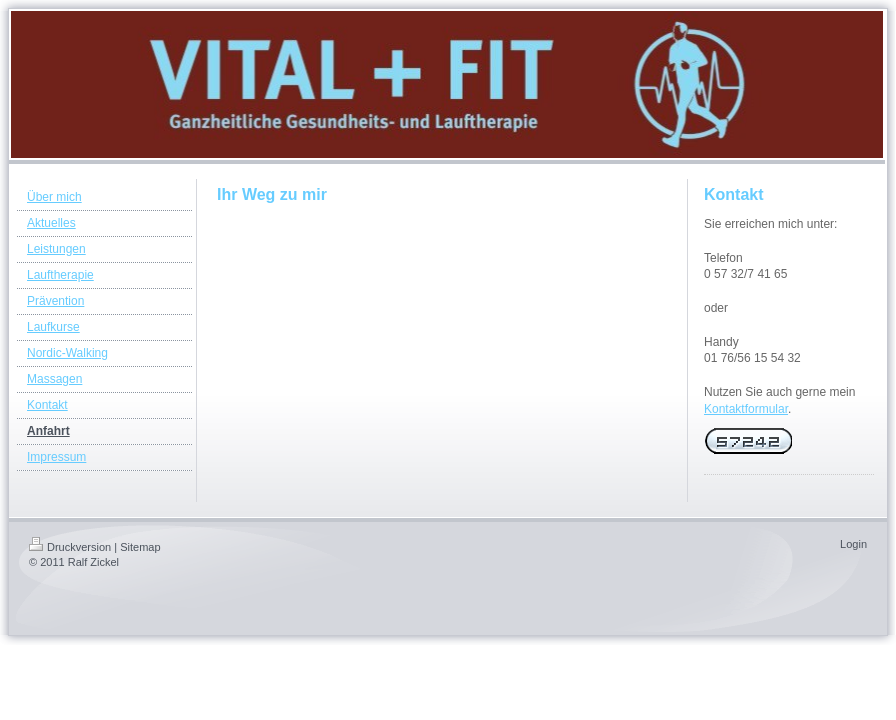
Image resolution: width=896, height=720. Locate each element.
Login (853, 544)
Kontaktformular (746, 409)
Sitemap (140, 547)
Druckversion (70, 547)
